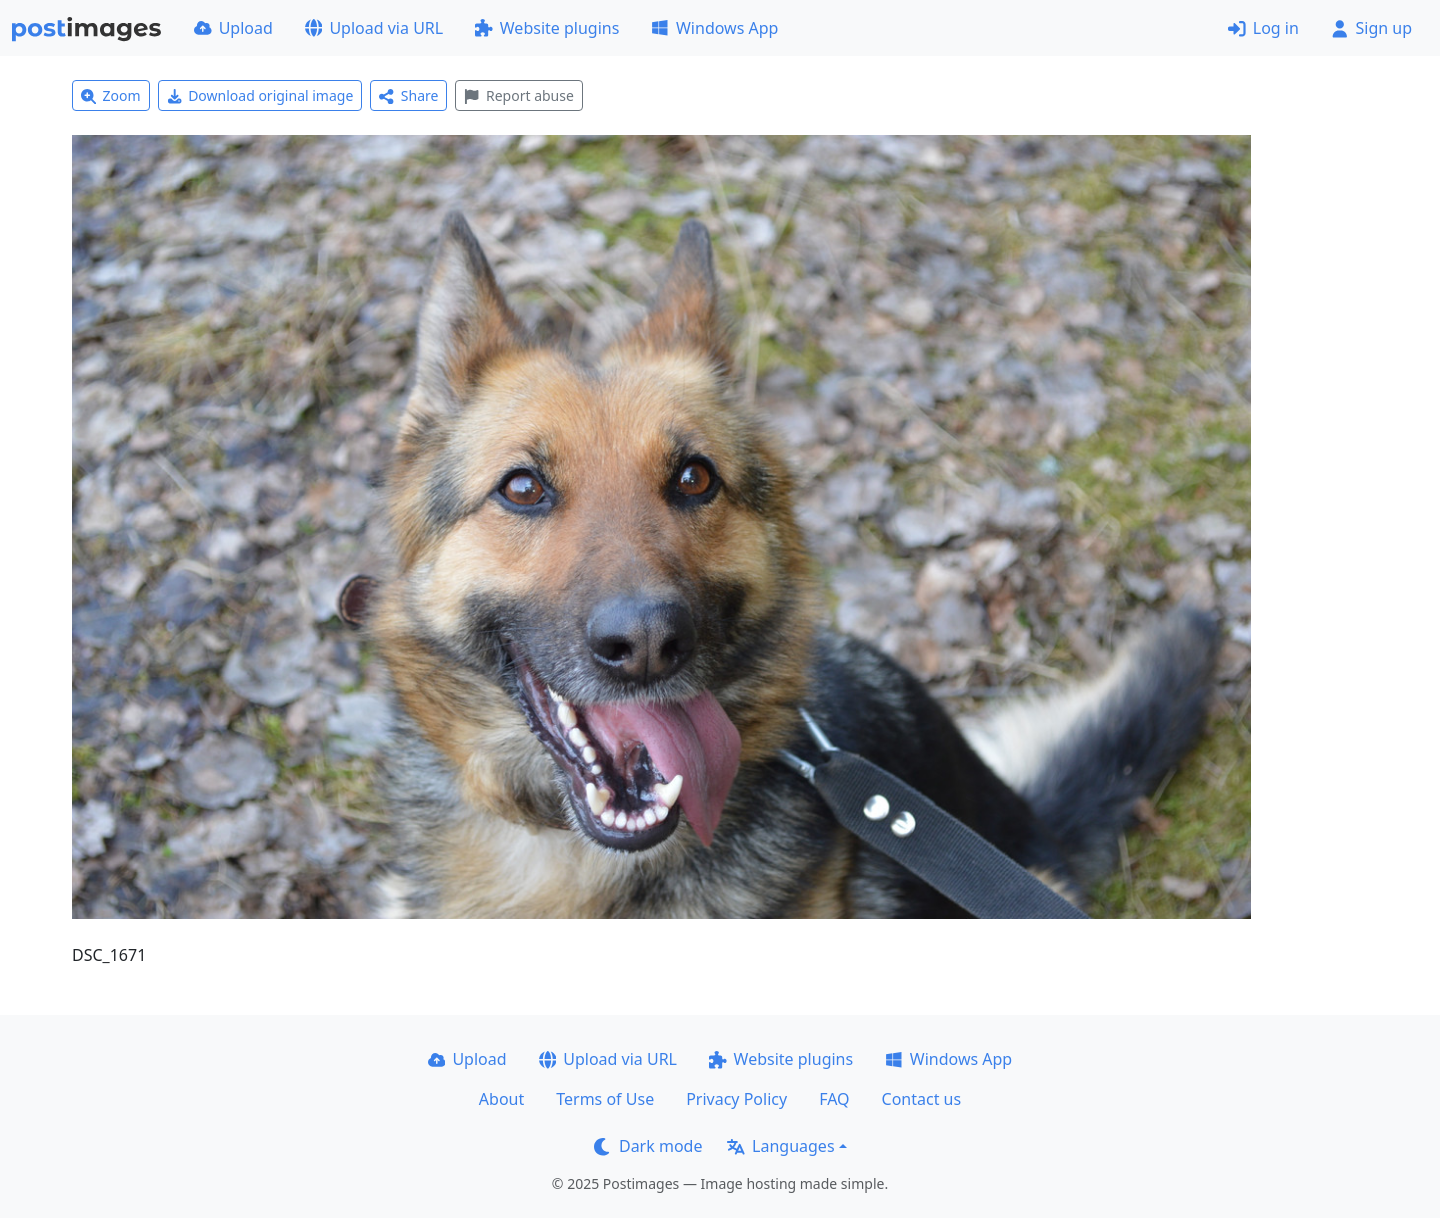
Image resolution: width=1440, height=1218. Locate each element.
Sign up (1371, 28)
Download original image (260, 95)
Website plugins (547, 28)
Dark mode (648, 1146)
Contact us (922, 1099)
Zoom (111, 95)
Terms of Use (605, 1099)
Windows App (714, 28)
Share (408, 95)
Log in (1263, 28)
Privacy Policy (736, 1099)
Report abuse (518, 95)
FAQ (834, 1099)
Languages (780, 1146)
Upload (233, 28)
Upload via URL (374, 28)
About (501, 1099)
